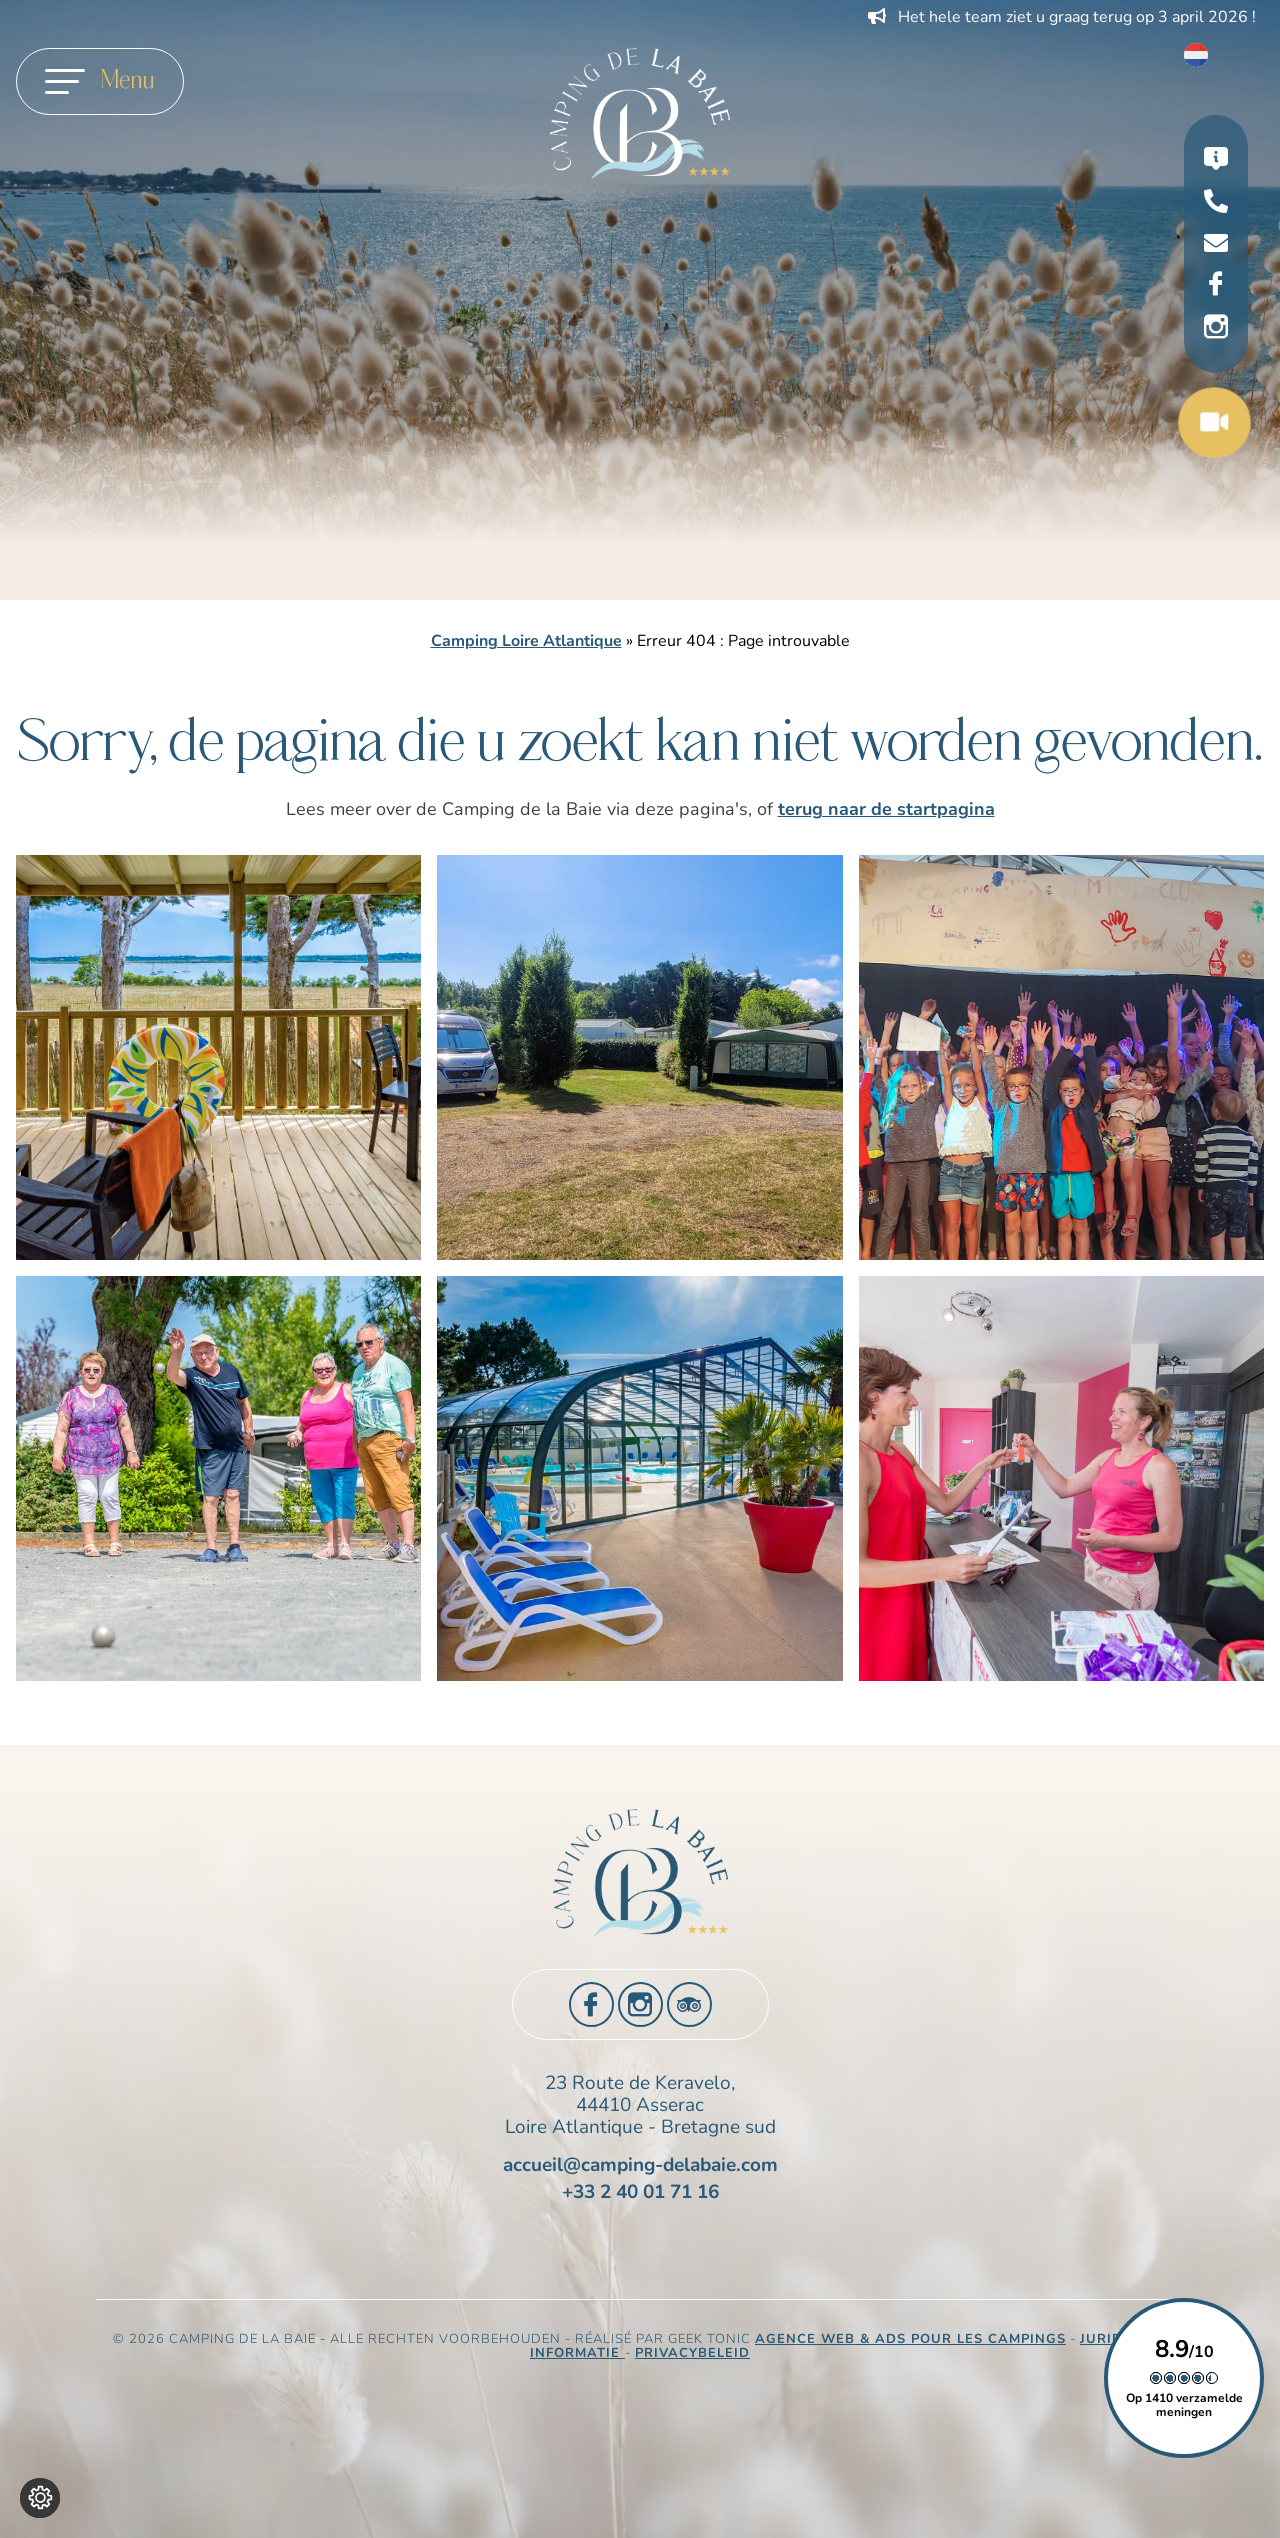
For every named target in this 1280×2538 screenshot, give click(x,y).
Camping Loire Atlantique (526, 641)
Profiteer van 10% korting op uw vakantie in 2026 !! (1055, 17)
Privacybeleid (692, 2353)
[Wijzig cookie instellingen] (40, 2498)
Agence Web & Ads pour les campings (910, 2339)
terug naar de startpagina (886, 809)
